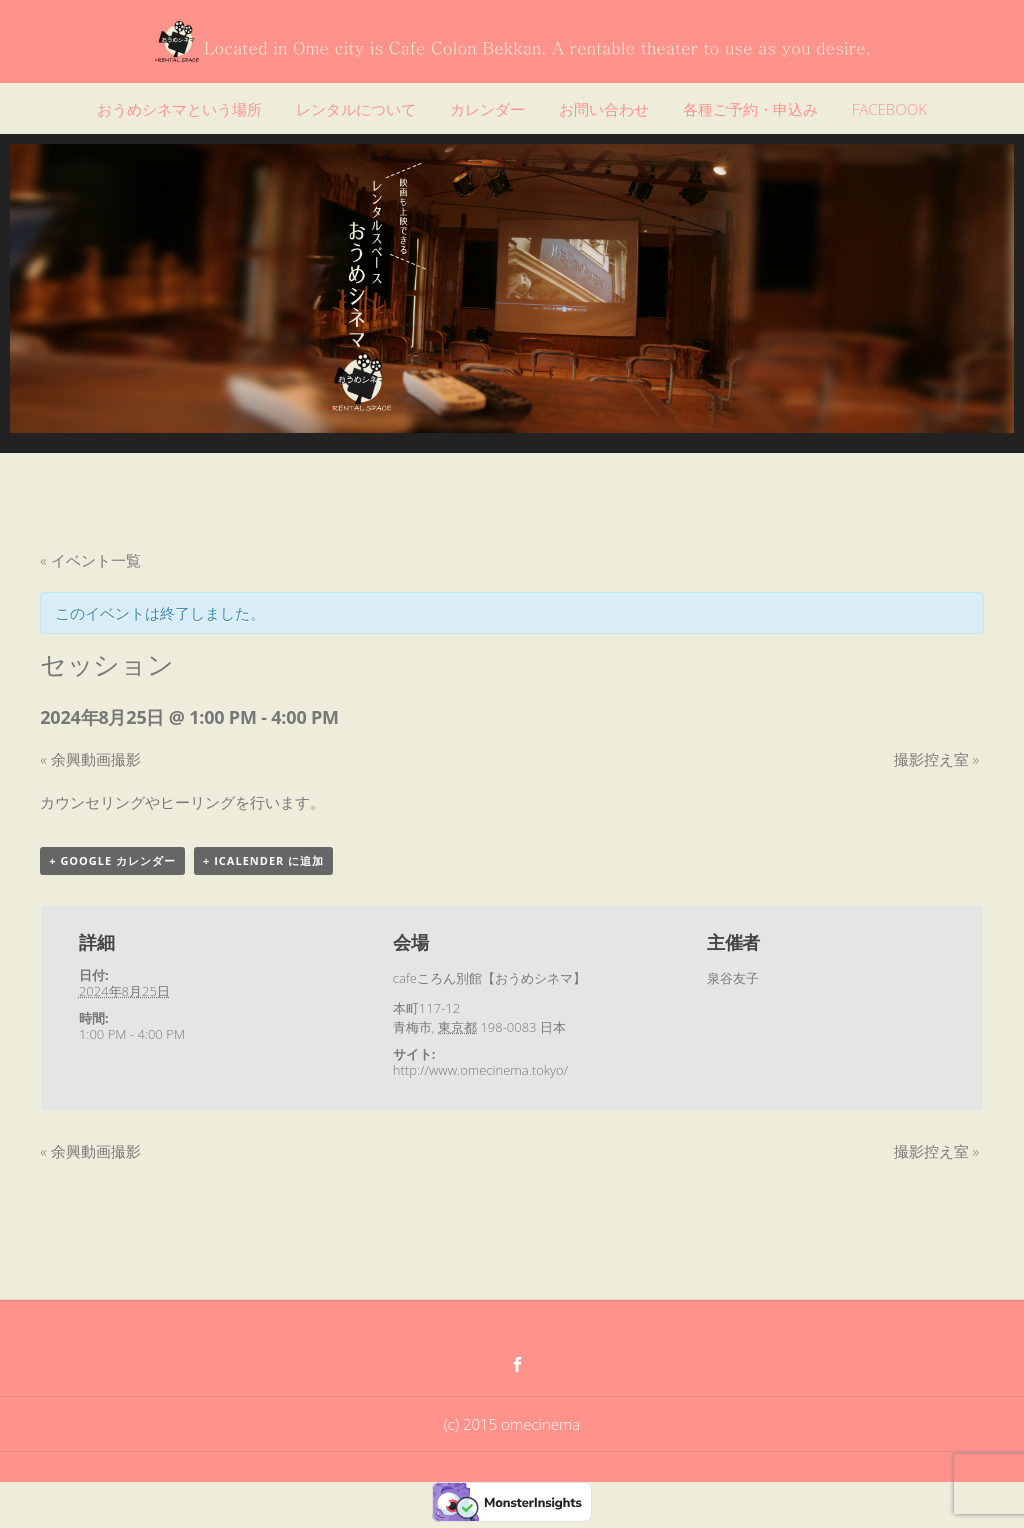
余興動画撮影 (90, 759)
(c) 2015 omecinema (512, 1424)
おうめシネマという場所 (179, 109)
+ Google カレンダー (112, 860)
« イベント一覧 (90, 560)
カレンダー (487, 109)
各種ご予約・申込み (750, 109)
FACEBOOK (889, 109)
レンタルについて (356, 109)
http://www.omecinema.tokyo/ (480, 1070)
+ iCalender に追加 (263, 860)
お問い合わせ (604, 109)
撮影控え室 (936, 759)
